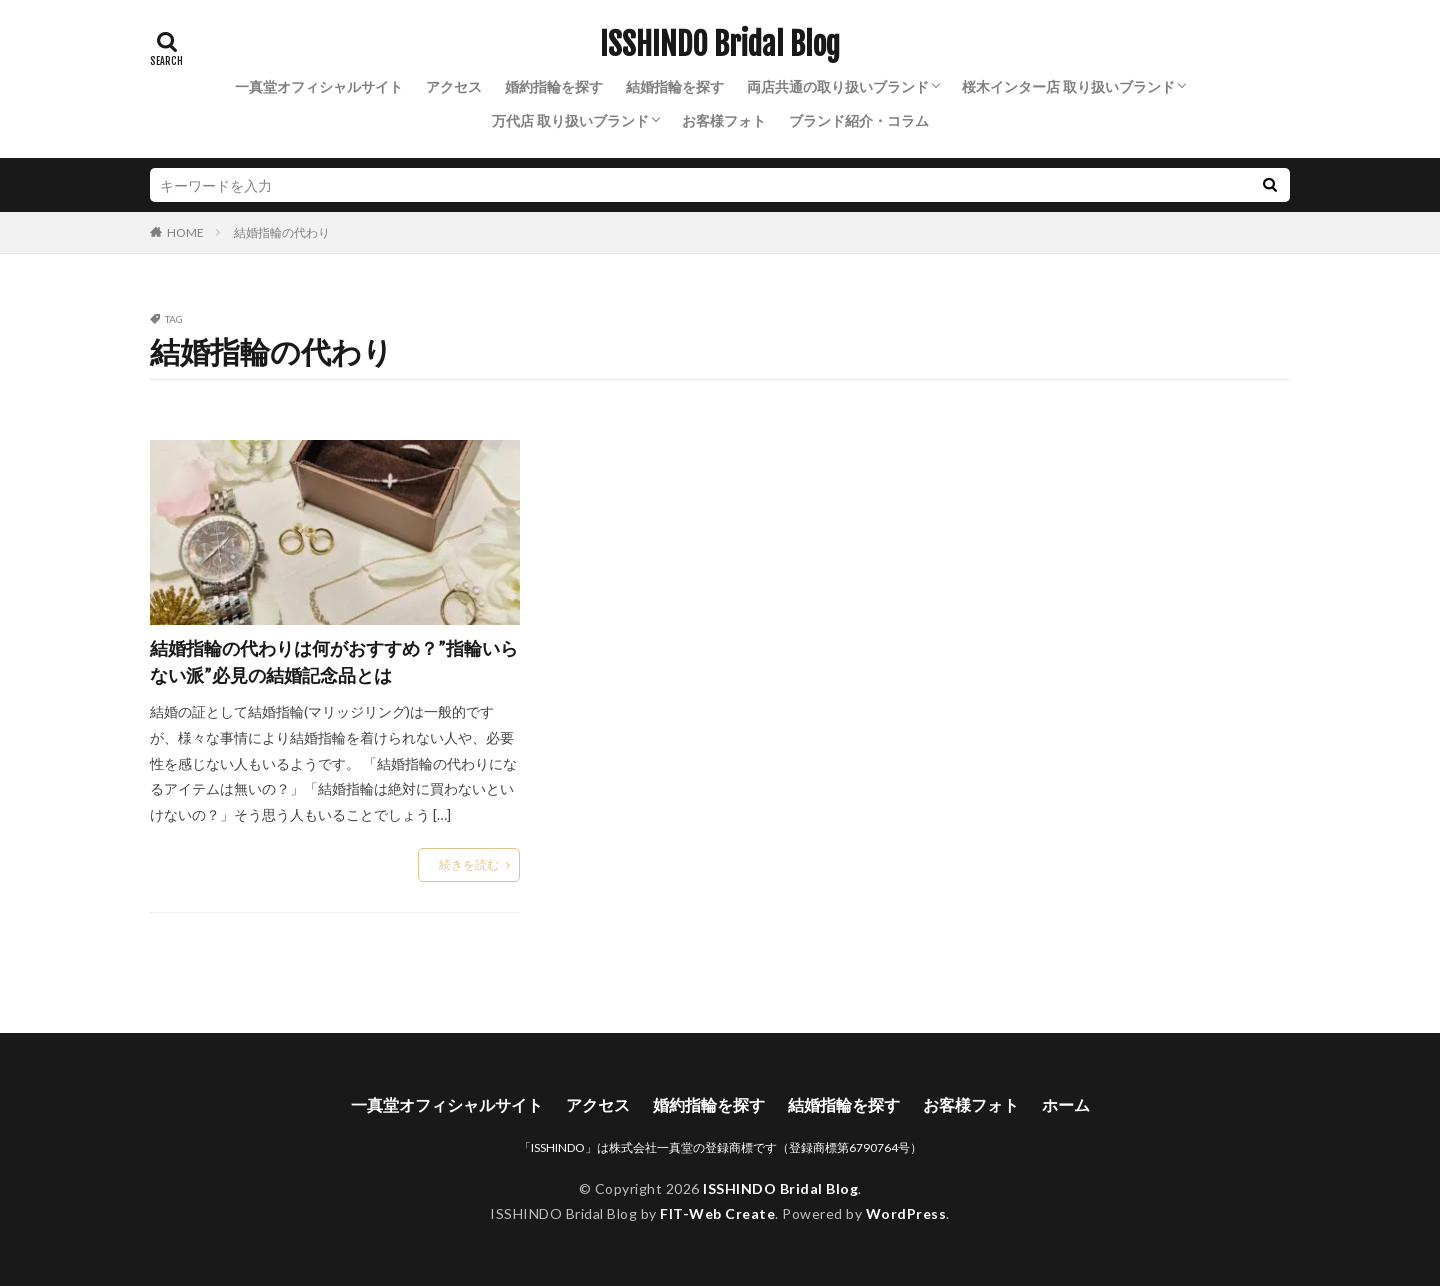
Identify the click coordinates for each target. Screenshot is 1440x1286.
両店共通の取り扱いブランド (838, 86)
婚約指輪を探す (554, 86)
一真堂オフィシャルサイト (319, 86)
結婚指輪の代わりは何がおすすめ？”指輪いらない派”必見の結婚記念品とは (334, 661)
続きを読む (469, 864)
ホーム (1066, 1104)
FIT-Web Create (717, 1213)
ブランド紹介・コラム (859, 120)
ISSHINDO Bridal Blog (720, 45)
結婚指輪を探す (675, 86)
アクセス (454, 86)
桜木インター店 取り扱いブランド (1068, 86)
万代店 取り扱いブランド (570, 120)
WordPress (906, 1213)
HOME (185, 232)
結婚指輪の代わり (282, 232)
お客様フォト (724, 120)
